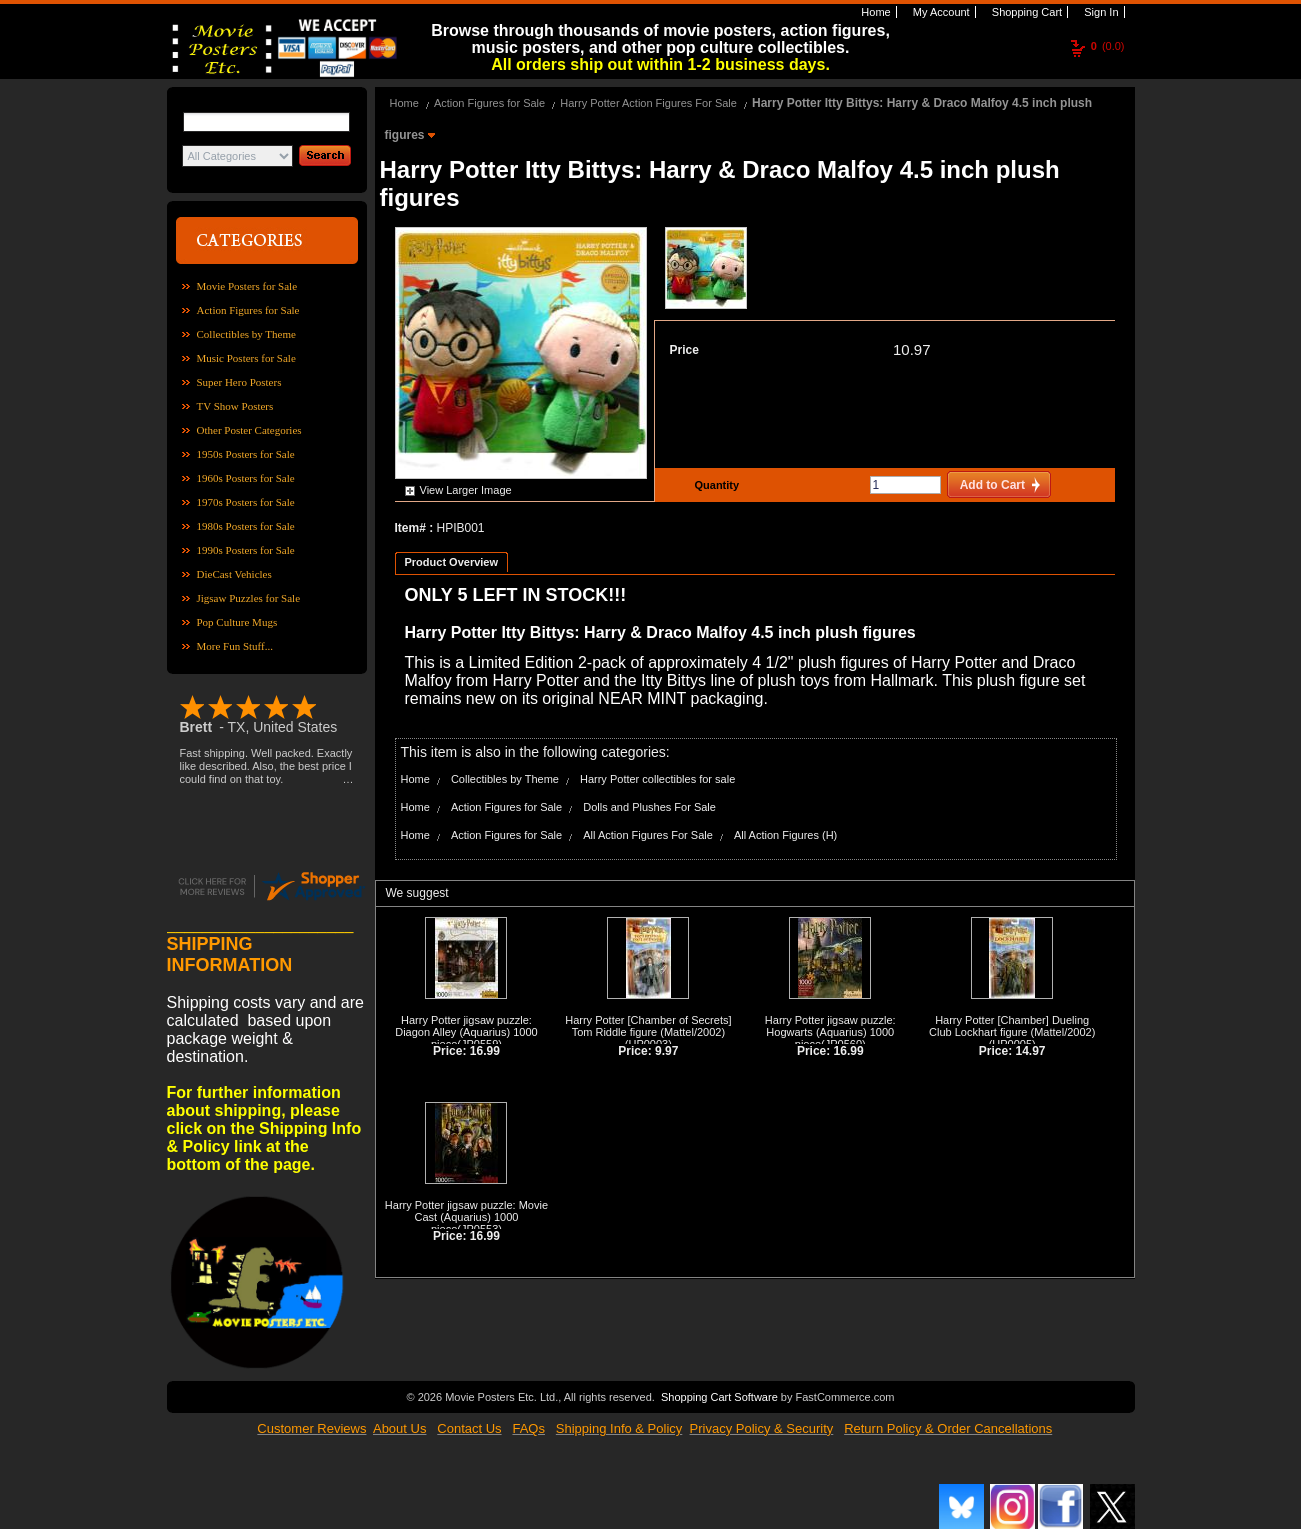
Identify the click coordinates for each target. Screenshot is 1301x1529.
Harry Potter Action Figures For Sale (648, 103)
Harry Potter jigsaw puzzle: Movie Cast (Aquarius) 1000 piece (466, 1217)
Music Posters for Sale (246, 358)
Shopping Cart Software (719, 1395)
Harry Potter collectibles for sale (657, 779)
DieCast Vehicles (234, 574)
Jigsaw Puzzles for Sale (249, 598)
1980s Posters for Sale (246, 526)
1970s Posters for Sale (246, 502)
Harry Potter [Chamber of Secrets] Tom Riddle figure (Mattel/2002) (648, 1026)
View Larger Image (466, 490)
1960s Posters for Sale (246, 478)
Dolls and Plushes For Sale (649, 807)
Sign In (1099, 12)
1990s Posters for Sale (246, 550)
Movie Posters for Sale (247, 286)
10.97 (912, 349)
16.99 (485, 1051)
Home (874, 12)
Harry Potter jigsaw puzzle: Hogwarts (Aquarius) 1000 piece (830, 1032)
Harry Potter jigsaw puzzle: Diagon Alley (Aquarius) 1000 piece (466, 1032)
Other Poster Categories (249, 430)
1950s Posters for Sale (246, 454)
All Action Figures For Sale (648, 835)
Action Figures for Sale (248, 310)
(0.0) (1108, 46)
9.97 (666, 1051)
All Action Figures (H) (785, 835)
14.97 (1031, 1051)
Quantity (715, 485)
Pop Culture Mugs (237, 622)
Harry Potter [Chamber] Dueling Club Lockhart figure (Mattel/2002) (1012, 1026)
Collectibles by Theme (246, 334)
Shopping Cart (1025, 12)
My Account (940, 12)
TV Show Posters (235, 406)
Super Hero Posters (239, 382)
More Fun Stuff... (235, 646)
